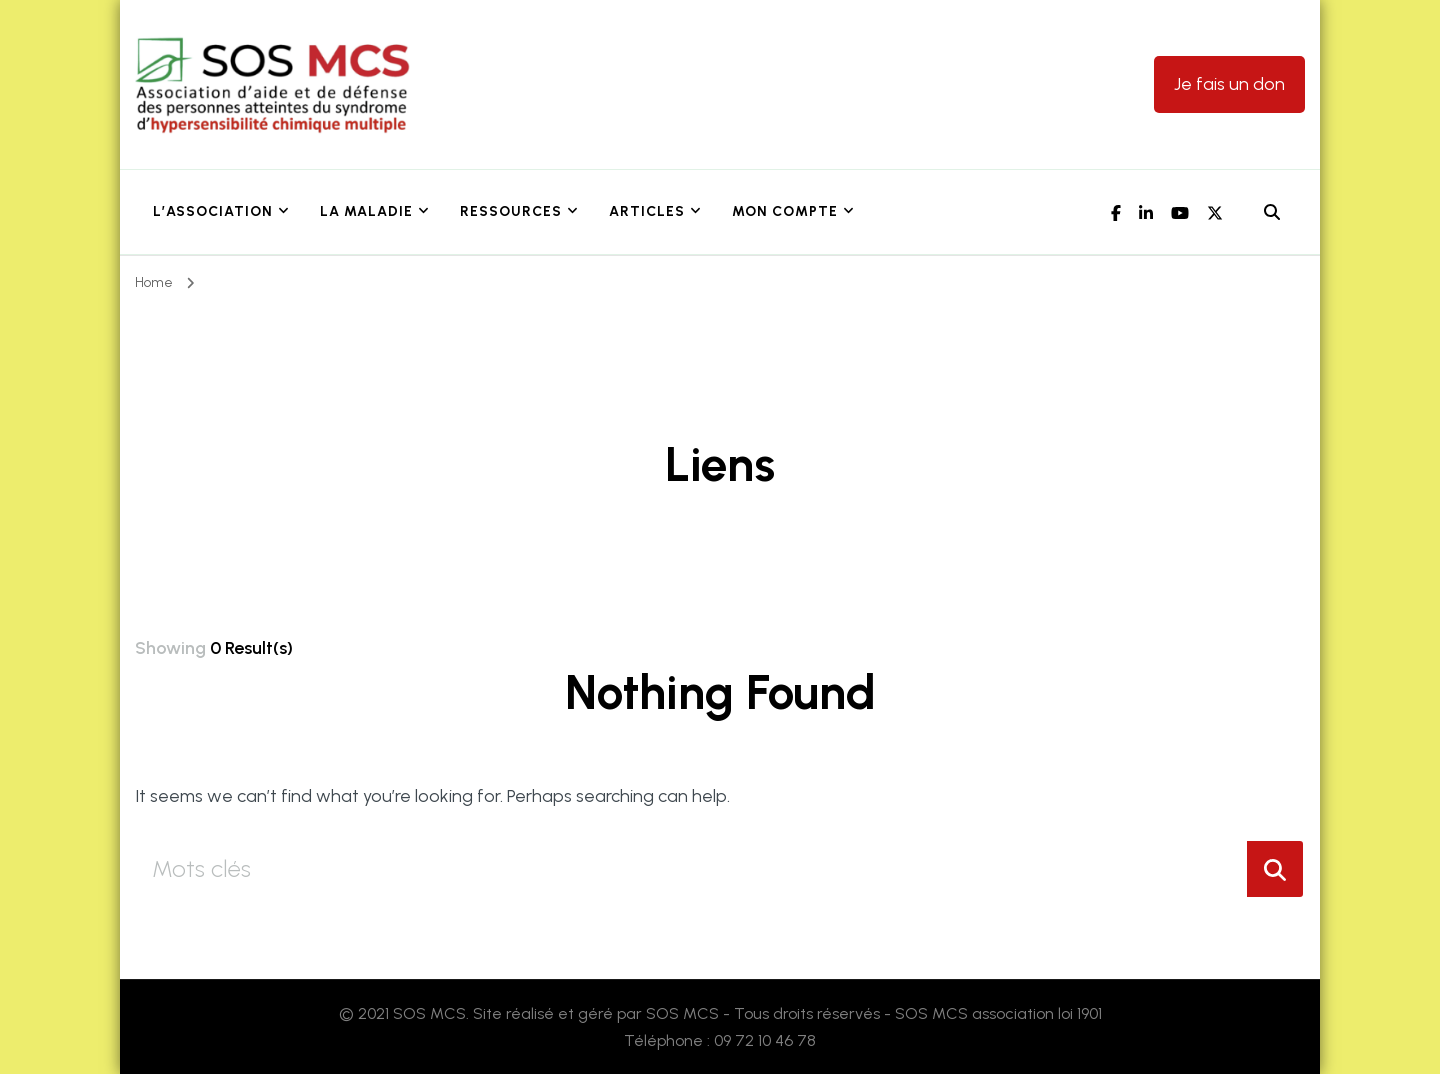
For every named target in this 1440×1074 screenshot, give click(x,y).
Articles (647, 211)
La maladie (366, 211)
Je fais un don (1229, 84)
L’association (213, 211)
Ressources (511, 211)
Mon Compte (785, 211)
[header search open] (1272, 213)
